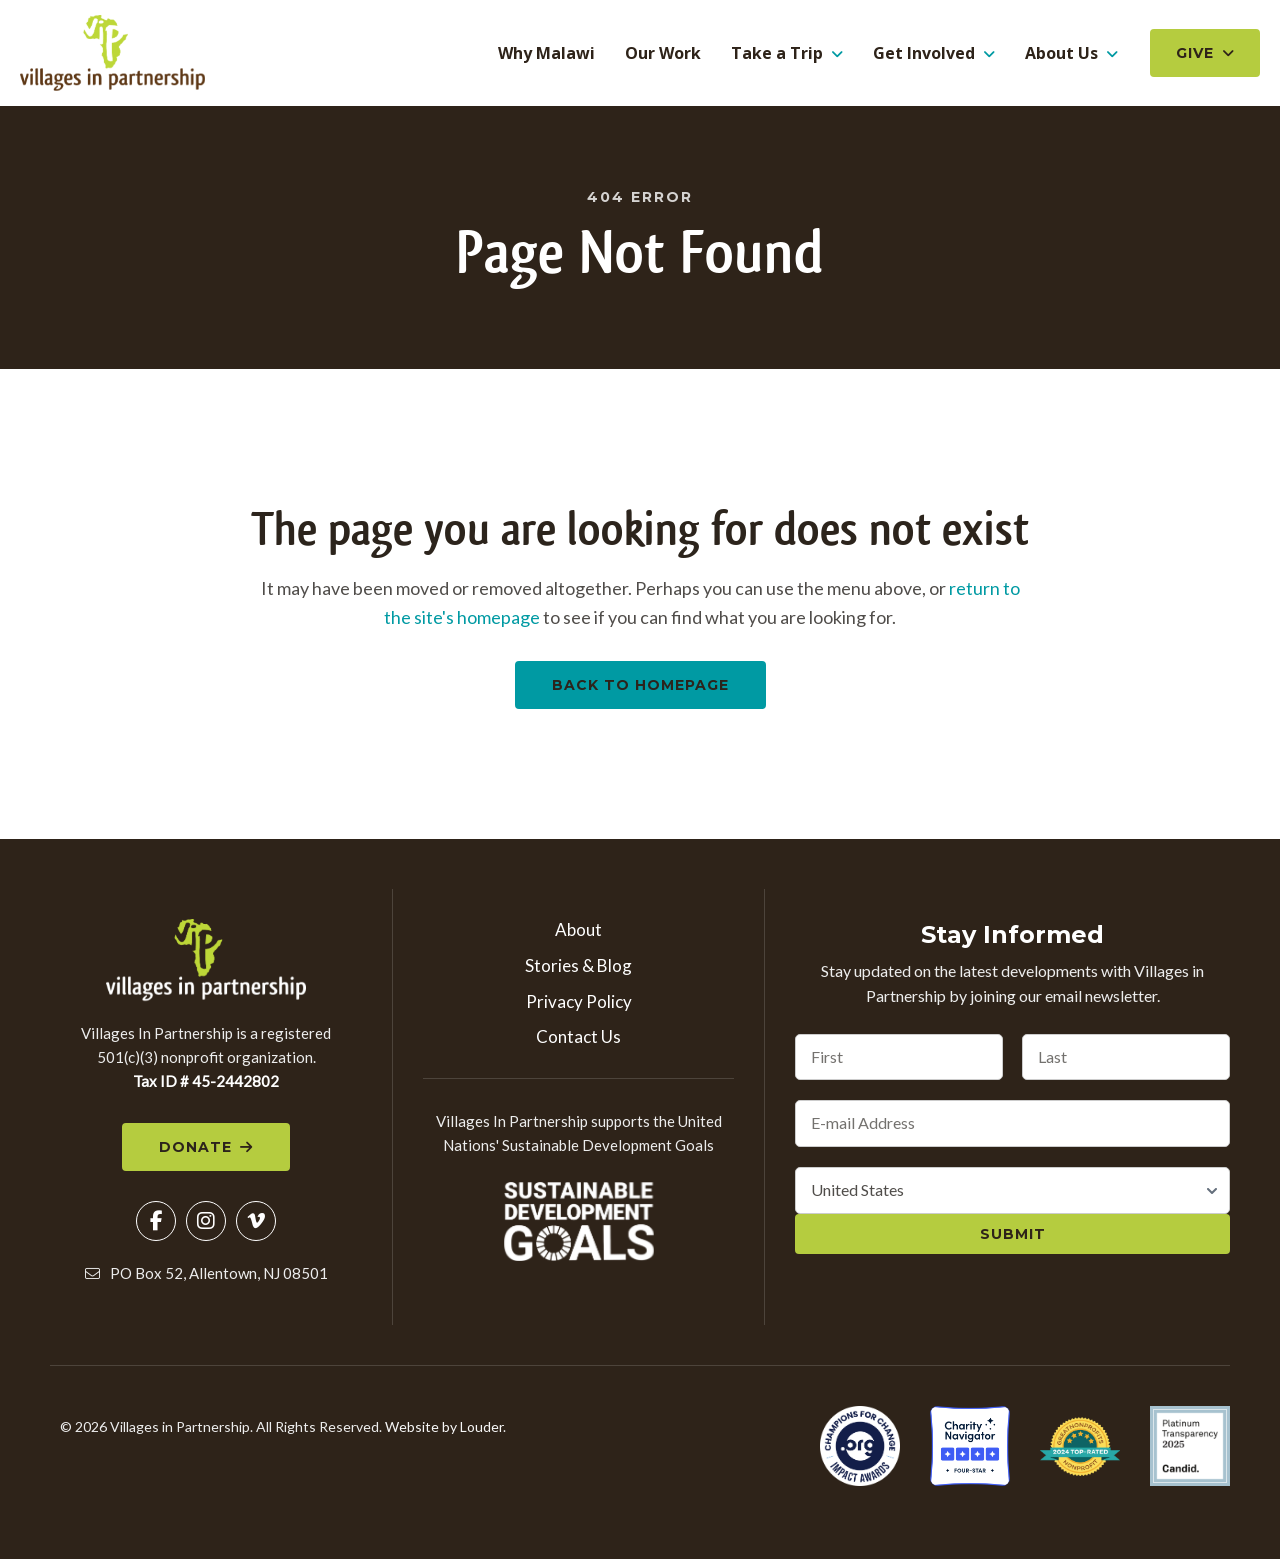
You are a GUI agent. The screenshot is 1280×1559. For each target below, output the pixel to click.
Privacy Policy (579, 1003)
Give (1195, 54)
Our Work (663, 54)
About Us (1061, 54)
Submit (1013, 1236)
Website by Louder (444, 1429)
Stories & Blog (578, 967)
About (578, 931)
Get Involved (924, 54)
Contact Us (578, 1038)
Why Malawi (546, 54)
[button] (156, 1224)
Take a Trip (777, 54)
